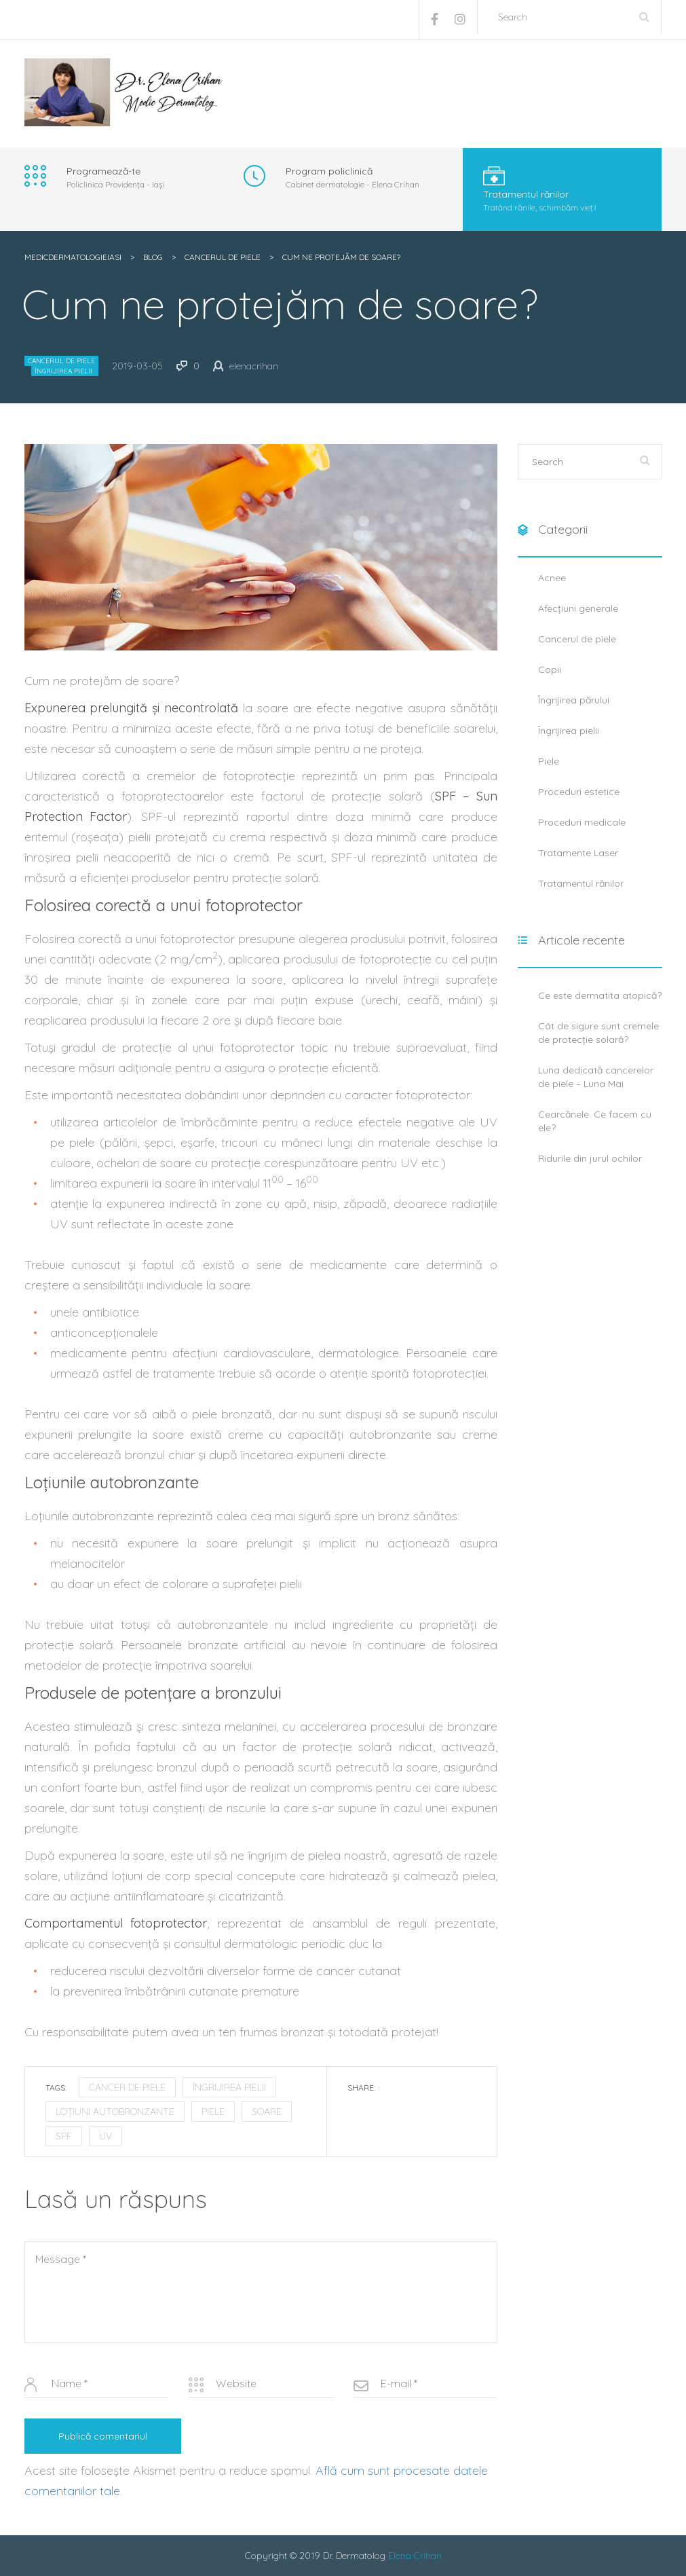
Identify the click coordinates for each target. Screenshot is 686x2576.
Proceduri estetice (579, 792)
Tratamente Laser (578, 853)
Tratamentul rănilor (581, 883)
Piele (548, 761)
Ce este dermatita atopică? (600, 995)
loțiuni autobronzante (115, 2111)
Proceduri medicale (582, 822)
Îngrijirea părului (573, 700)
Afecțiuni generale (578, 608)
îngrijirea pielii (229, 2087)
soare (267, 2111)
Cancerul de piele (61, 360)
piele (213, 2111)
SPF (64, 2136)
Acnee (552, 578)
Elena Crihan (415, 2556)
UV (105, 2136)
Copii (549, 669)
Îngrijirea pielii (63, 371)
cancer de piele (127, 2087)
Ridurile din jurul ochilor (590, 1158)
